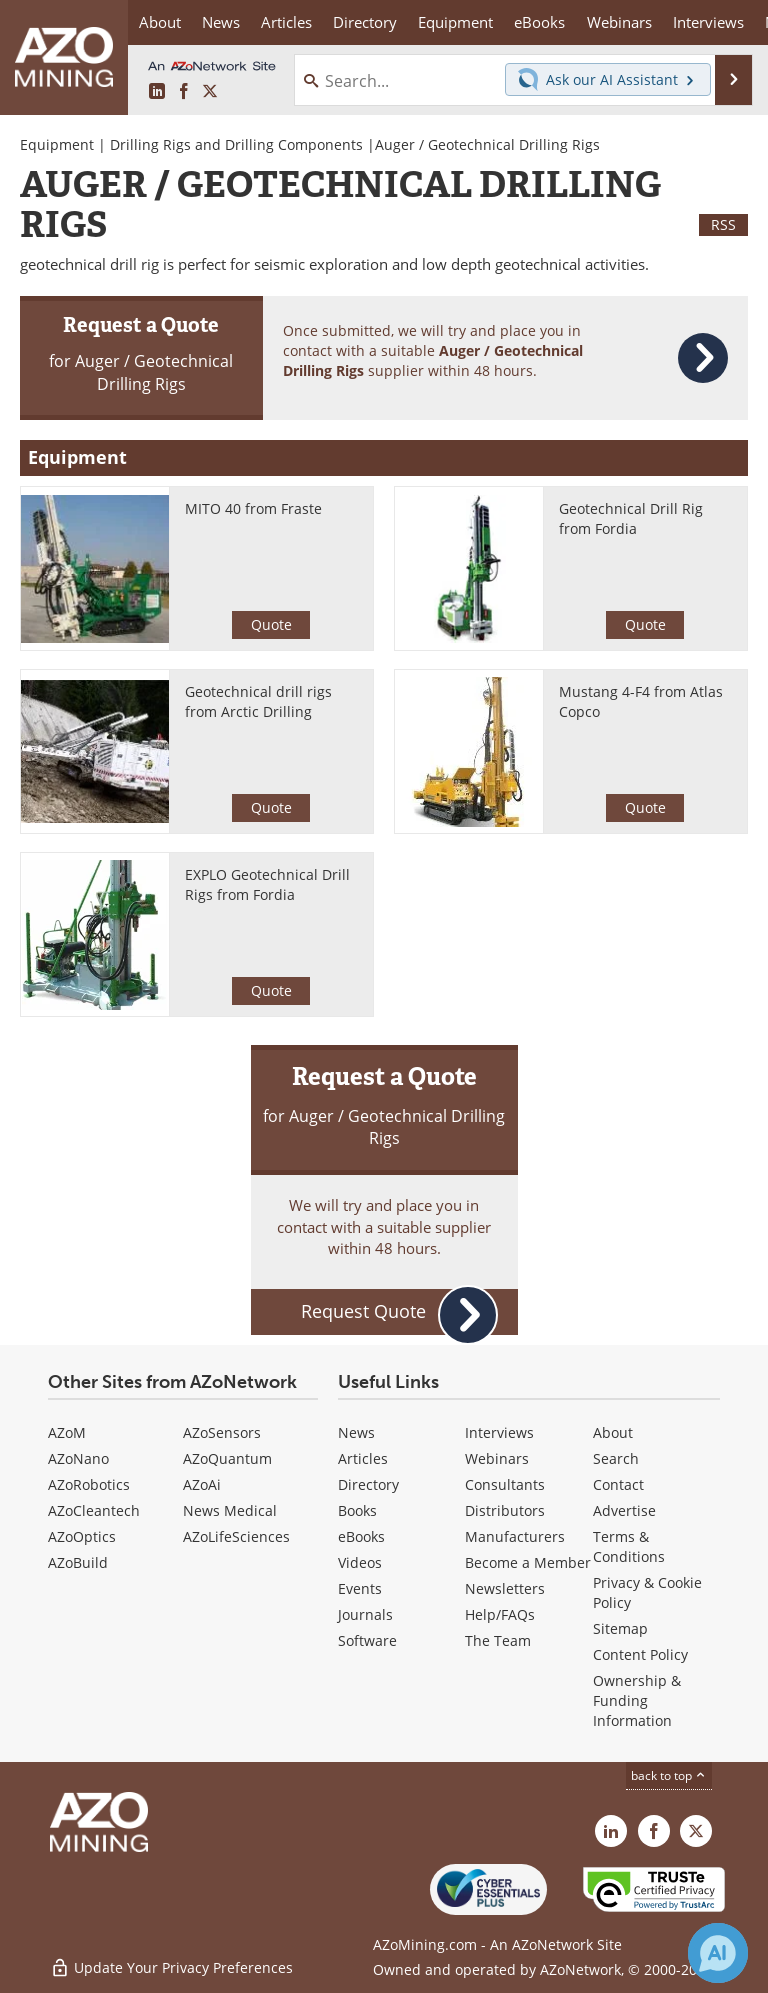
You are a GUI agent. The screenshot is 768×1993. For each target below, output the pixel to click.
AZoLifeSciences (236, 1536)
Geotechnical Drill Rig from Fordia (631, 518)
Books (357, 1510)
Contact (618, 1484)
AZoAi (202, 1484)
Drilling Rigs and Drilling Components (236, 144)
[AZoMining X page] (210, 92)
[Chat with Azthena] (718, 1953)
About (613, 1432)
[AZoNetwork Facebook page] (184, 92)
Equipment (57, 144)
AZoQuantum (227, 1458)
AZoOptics (82, 1536)
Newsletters (505, 1588)
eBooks (361, 1536)
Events (360, 1588)
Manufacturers (515, 1536)
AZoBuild (78, 1562)
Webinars (497, 1458)
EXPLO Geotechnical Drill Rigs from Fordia (267, 884)
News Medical (230, 1510)
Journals (365, 1614)
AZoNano (78, 1458)
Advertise (624, 1510)
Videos (360, 1562)
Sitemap (620, 1628)
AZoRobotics (89, 1484)
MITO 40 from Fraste (253, 508)
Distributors (505, 1510)
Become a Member (528, 1562)
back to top (669, 1775)
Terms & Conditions (629, 1546)
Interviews (499, 1432)
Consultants (505, 1484)
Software (367, 1640)
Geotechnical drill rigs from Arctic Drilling (258, 701)
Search (616, 1458)
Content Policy (640, 1654)
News (356, 1432)
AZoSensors (222, 1432)
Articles (363, 1458)
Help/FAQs (500, 1614)
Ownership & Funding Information (637, 1700)
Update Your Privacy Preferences (171, 1967)
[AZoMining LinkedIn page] (157, 92)
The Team (498, 1640)
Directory (365, 22)
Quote (271, 624)
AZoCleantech (94, 1510)
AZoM (67, 1432)
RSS (723, 224)
